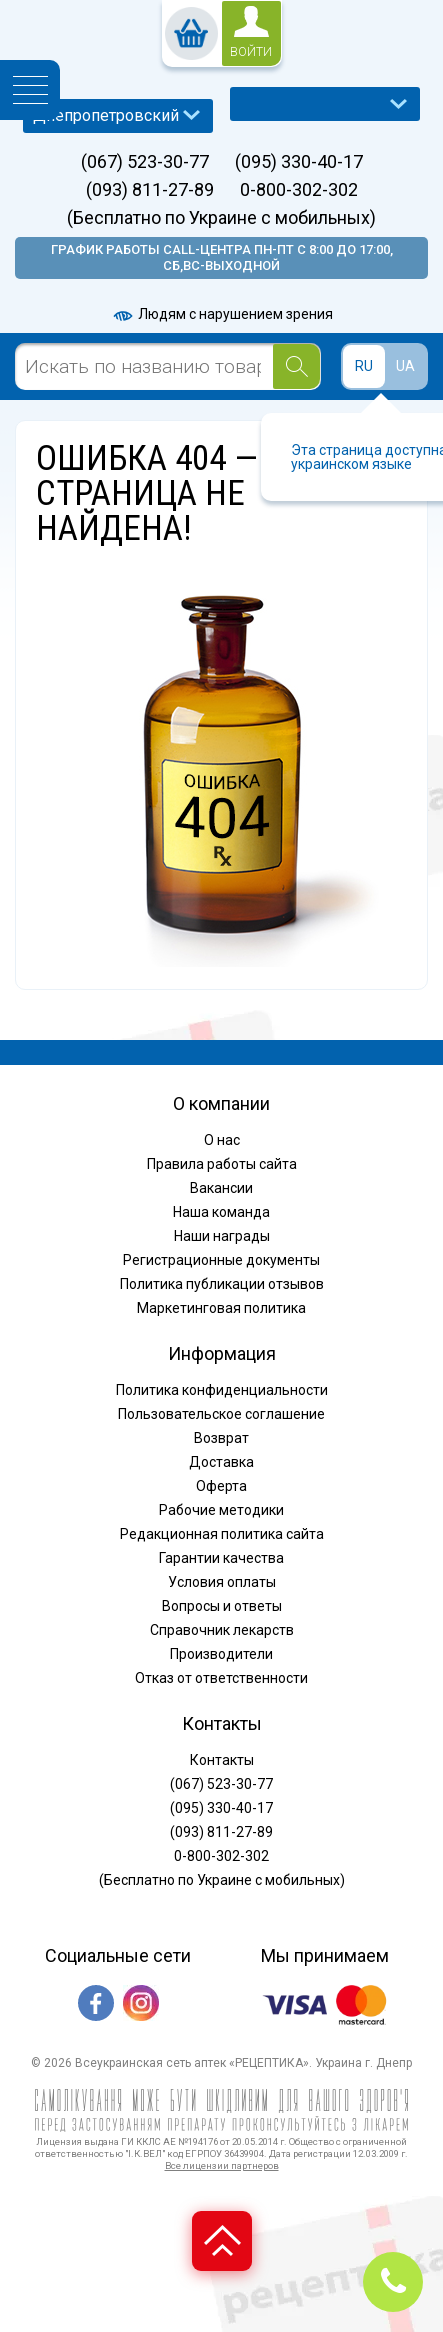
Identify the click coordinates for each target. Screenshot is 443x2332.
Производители (221, 1654)
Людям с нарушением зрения (222, 314)
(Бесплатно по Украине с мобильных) (221, 218)
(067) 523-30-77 (145, 162)
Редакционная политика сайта (222, 1534)
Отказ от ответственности (221, 1678)
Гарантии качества (221, 1558)
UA (405, 366)
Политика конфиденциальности (222, 1390)
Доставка (221, 1462)
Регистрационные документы (221, 1260)
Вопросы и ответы (222, 1606)
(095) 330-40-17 (299, 162)
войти (251, 52)
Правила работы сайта (222, 1164)
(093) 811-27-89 (150, 190)
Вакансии (221, 1188)
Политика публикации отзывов (222, 1284)
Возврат (221, 1438)
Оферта (221, 1486)
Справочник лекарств (222, 1630)
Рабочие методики (221, 1510)
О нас (222, 1140)
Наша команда (221, 1212)
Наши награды (222, 1236)
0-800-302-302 (299, 190)
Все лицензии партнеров (222, 2165)
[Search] (296, 366)
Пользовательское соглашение (221, 1414)
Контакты (222, 1760)
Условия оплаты (222, 1582)
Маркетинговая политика (221, 1308)
